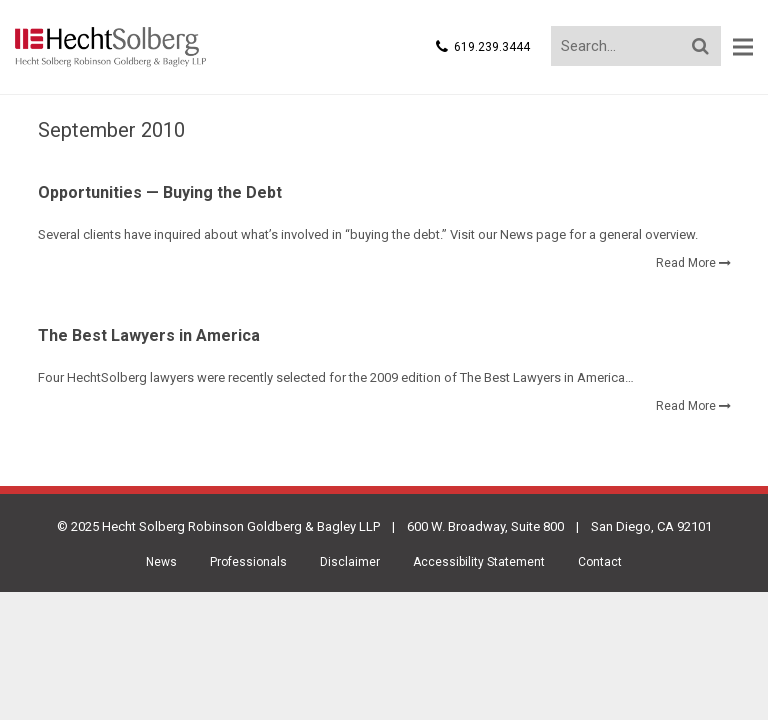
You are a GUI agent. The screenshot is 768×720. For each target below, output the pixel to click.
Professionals (248, 562)
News (161, 562)
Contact (600, 562)
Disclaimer (350, 562)
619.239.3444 (492, 47)
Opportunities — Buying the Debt (160, 192)
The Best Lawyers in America (149, 335)
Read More (686, 263)
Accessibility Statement (479, 562)
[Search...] (636, 46)
